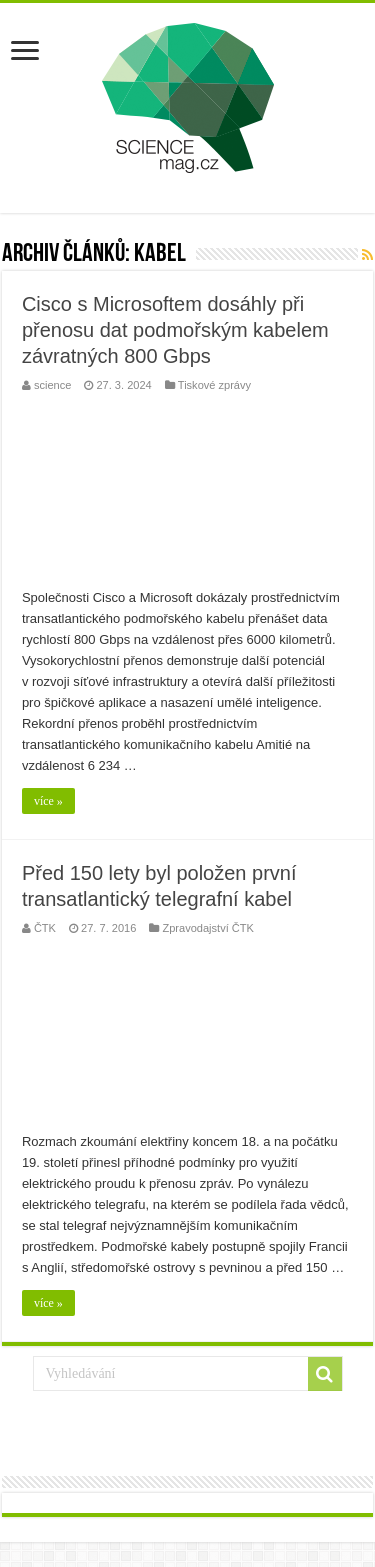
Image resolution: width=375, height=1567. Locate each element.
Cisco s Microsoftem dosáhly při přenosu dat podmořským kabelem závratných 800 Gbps (175, 330)
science (52, 385)
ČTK (45, 928)
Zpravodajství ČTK (207, 928)
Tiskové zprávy (214, 385)
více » (48, 801)
